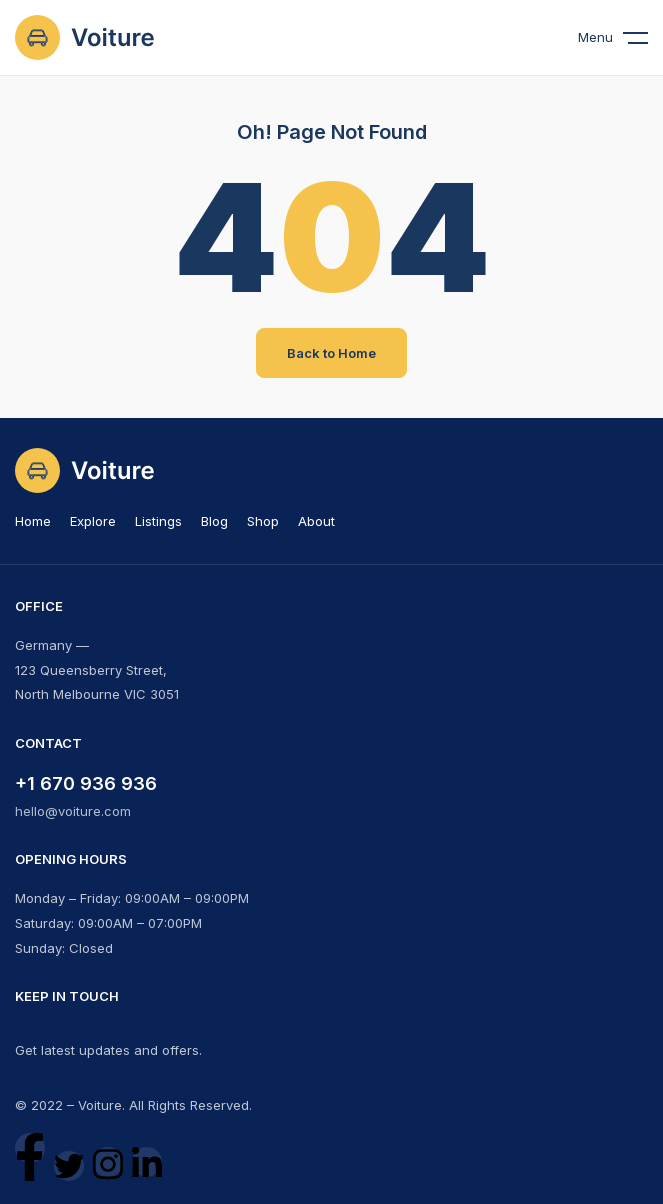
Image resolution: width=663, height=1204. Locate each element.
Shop (263, 521)
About (316, 521)
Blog (214, 521)
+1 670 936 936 (86, 783)
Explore (93, 521)
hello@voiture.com (73, 811)
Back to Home (331, 353)
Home (33, 521)
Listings (158, 521)
